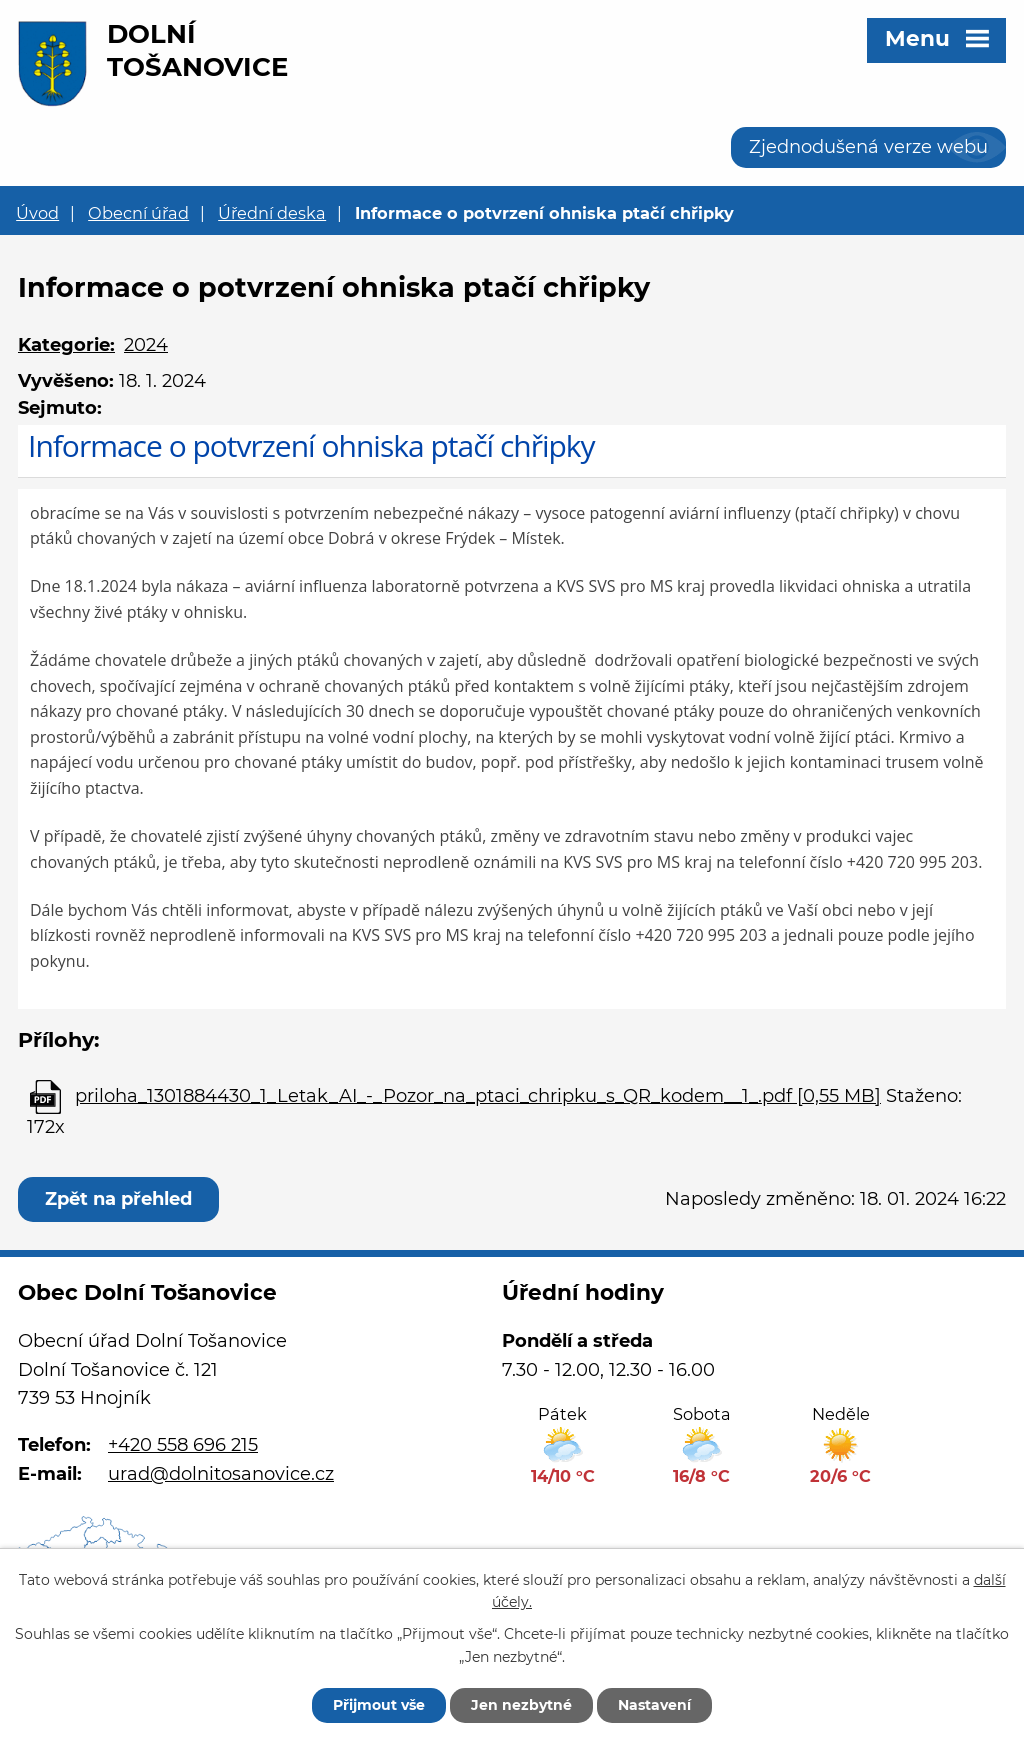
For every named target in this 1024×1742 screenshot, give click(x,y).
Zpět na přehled (118, 1199)
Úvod (37, 213)
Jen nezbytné (521, 1705)
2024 (146, 345)
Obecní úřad (138, 213)
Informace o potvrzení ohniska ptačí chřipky (311, 445)
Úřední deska (272, 213)
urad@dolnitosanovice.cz (221, 1474)
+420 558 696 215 (183, 1445)
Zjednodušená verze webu (868, 147)
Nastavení (654, 1705)
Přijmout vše (379, 1705)
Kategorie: (66, 345)
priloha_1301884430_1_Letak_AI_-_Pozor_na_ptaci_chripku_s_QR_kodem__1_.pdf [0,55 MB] (478, 1096)
